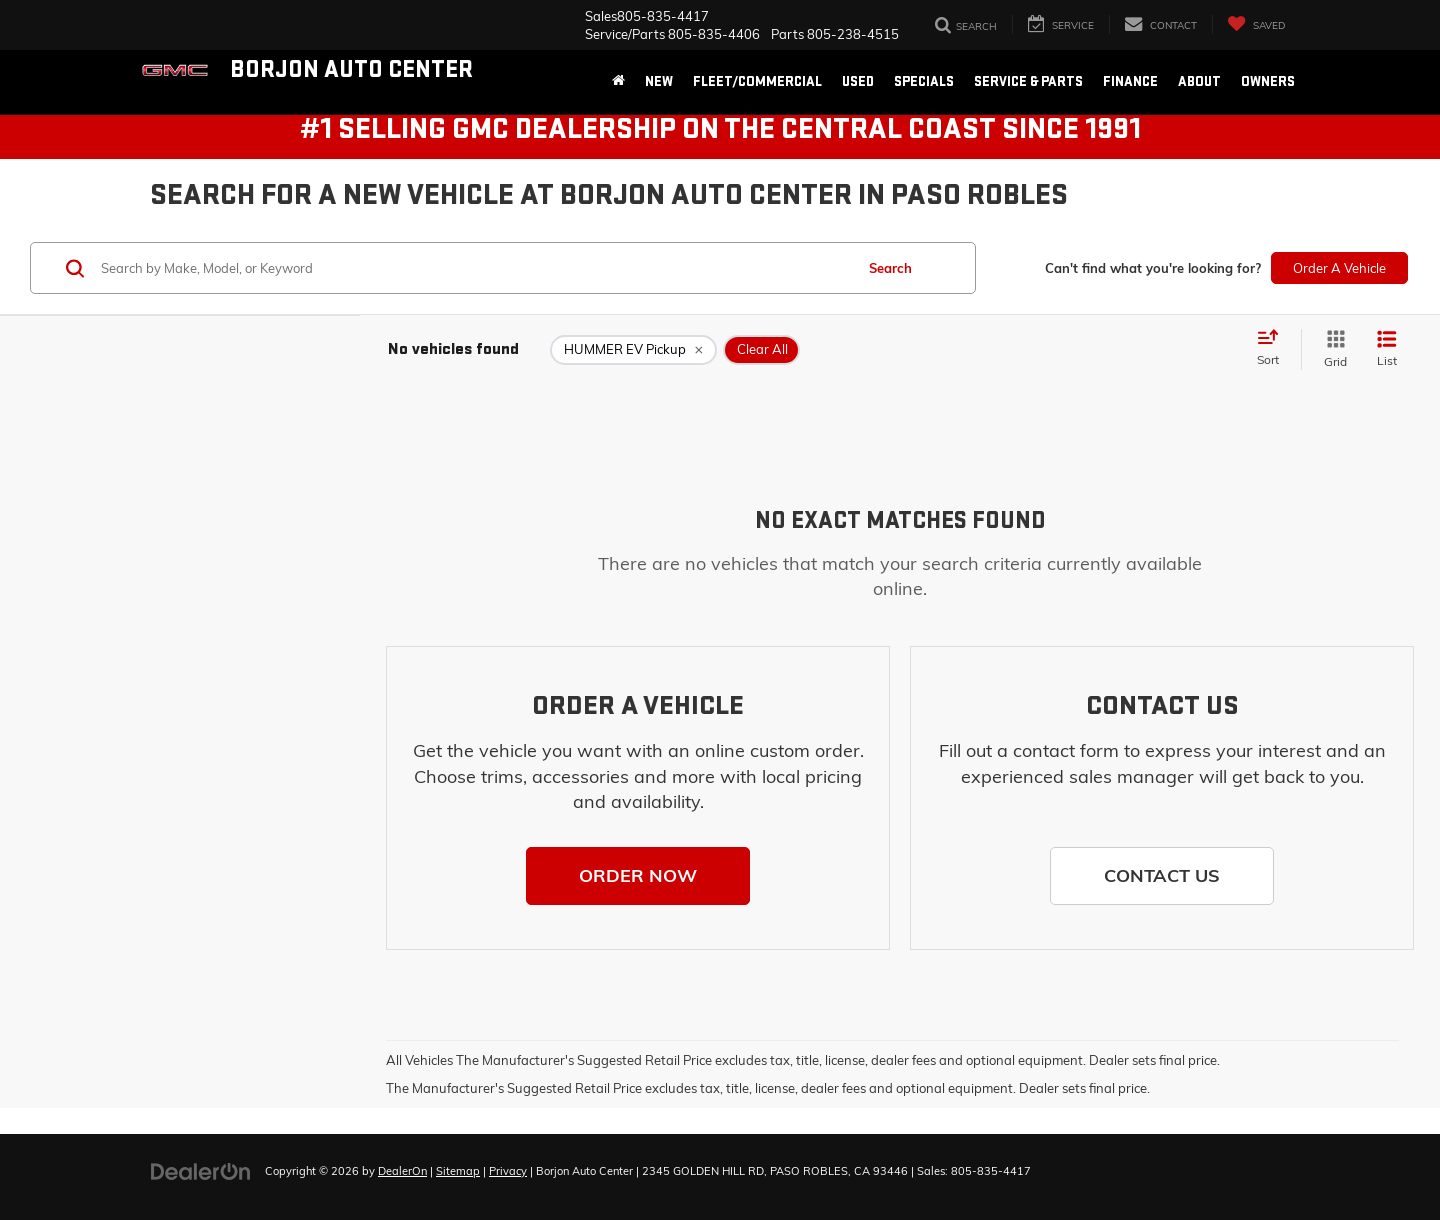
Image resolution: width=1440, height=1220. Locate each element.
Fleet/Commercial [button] (757, 81)
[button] (638, 876)
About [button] (1199, 81)
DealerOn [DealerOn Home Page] (402, 1171)
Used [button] (858, 81)
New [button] (659, 81)
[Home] (618, 82)
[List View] (1387, 349)
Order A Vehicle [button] (1339, 268)
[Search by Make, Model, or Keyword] (474, 268)
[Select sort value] (1274, 349)
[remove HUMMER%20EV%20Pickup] (633, 350)
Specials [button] (924, 81)
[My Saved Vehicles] (1256, 24)
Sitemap (458, 1171)
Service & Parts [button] (1028, 81)
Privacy (508, 1171)
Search (890, 268)
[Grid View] (1331, 349)
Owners (1268, 81)
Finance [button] (1130, 81)
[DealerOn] (201, 1170)
